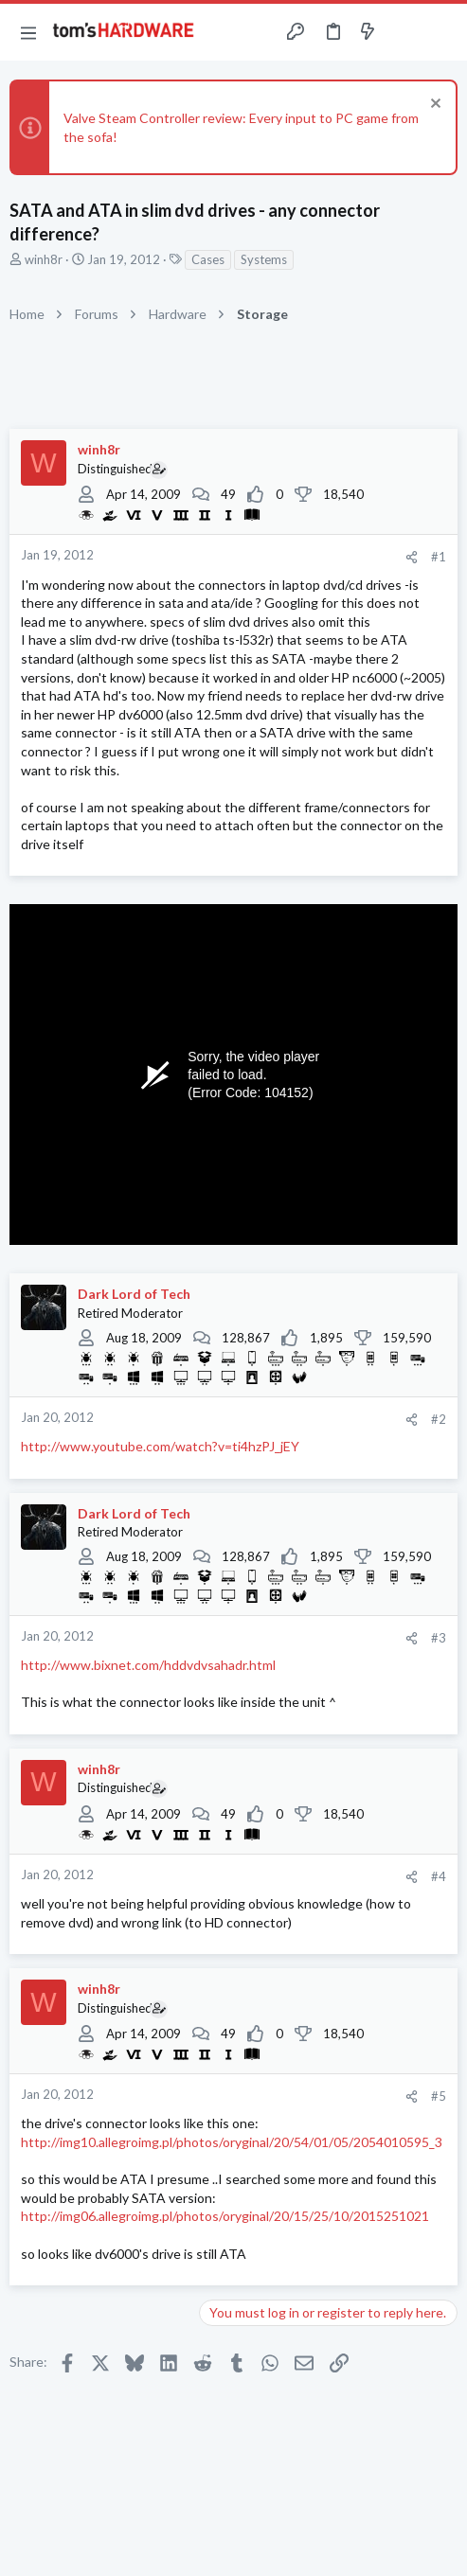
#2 (438, 1419)
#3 (438, 1637)
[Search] (441, 32)
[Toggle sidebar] (404, 32)
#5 (438, 2096)
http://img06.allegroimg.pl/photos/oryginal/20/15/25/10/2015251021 (225, 2216)
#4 (438, 1876)
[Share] (411, 557)
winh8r (44, 259)
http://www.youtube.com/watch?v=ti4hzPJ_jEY (160, 1446)
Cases (208, 259)
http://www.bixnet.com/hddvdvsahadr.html (148, 1665)
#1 (438, 556)
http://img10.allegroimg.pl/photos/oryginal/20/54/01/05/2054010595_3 (231, 2142)
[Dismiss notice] (433, 105)
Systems (264, 259)
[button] (28, 32)
